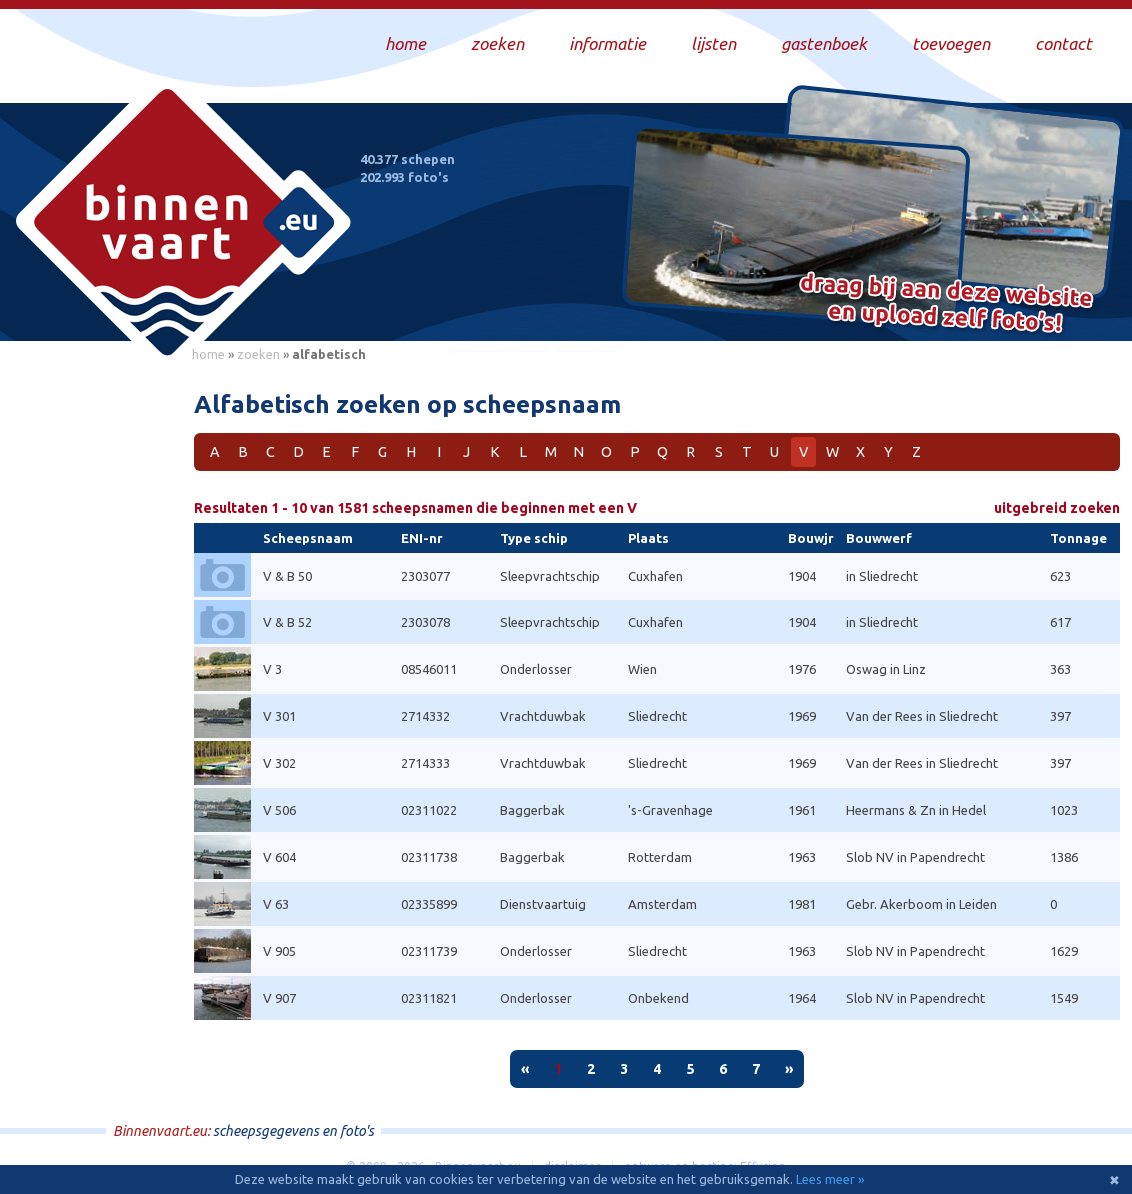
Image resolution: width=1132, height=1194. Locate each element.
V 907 (279, 998)
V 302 (279, 763)
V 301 (279, 716)
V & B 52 (287, 622)
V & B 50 (287, 576)
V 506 (279, 810)
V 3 (272, 669)
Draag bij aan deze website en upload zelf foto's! (946, 304)
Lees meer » (830, 1179)
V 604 (279, 857)
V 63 (276, 904)
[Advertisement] (90, 671)
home (208, 354)
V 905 (279, 951)
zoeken (258, 354)
